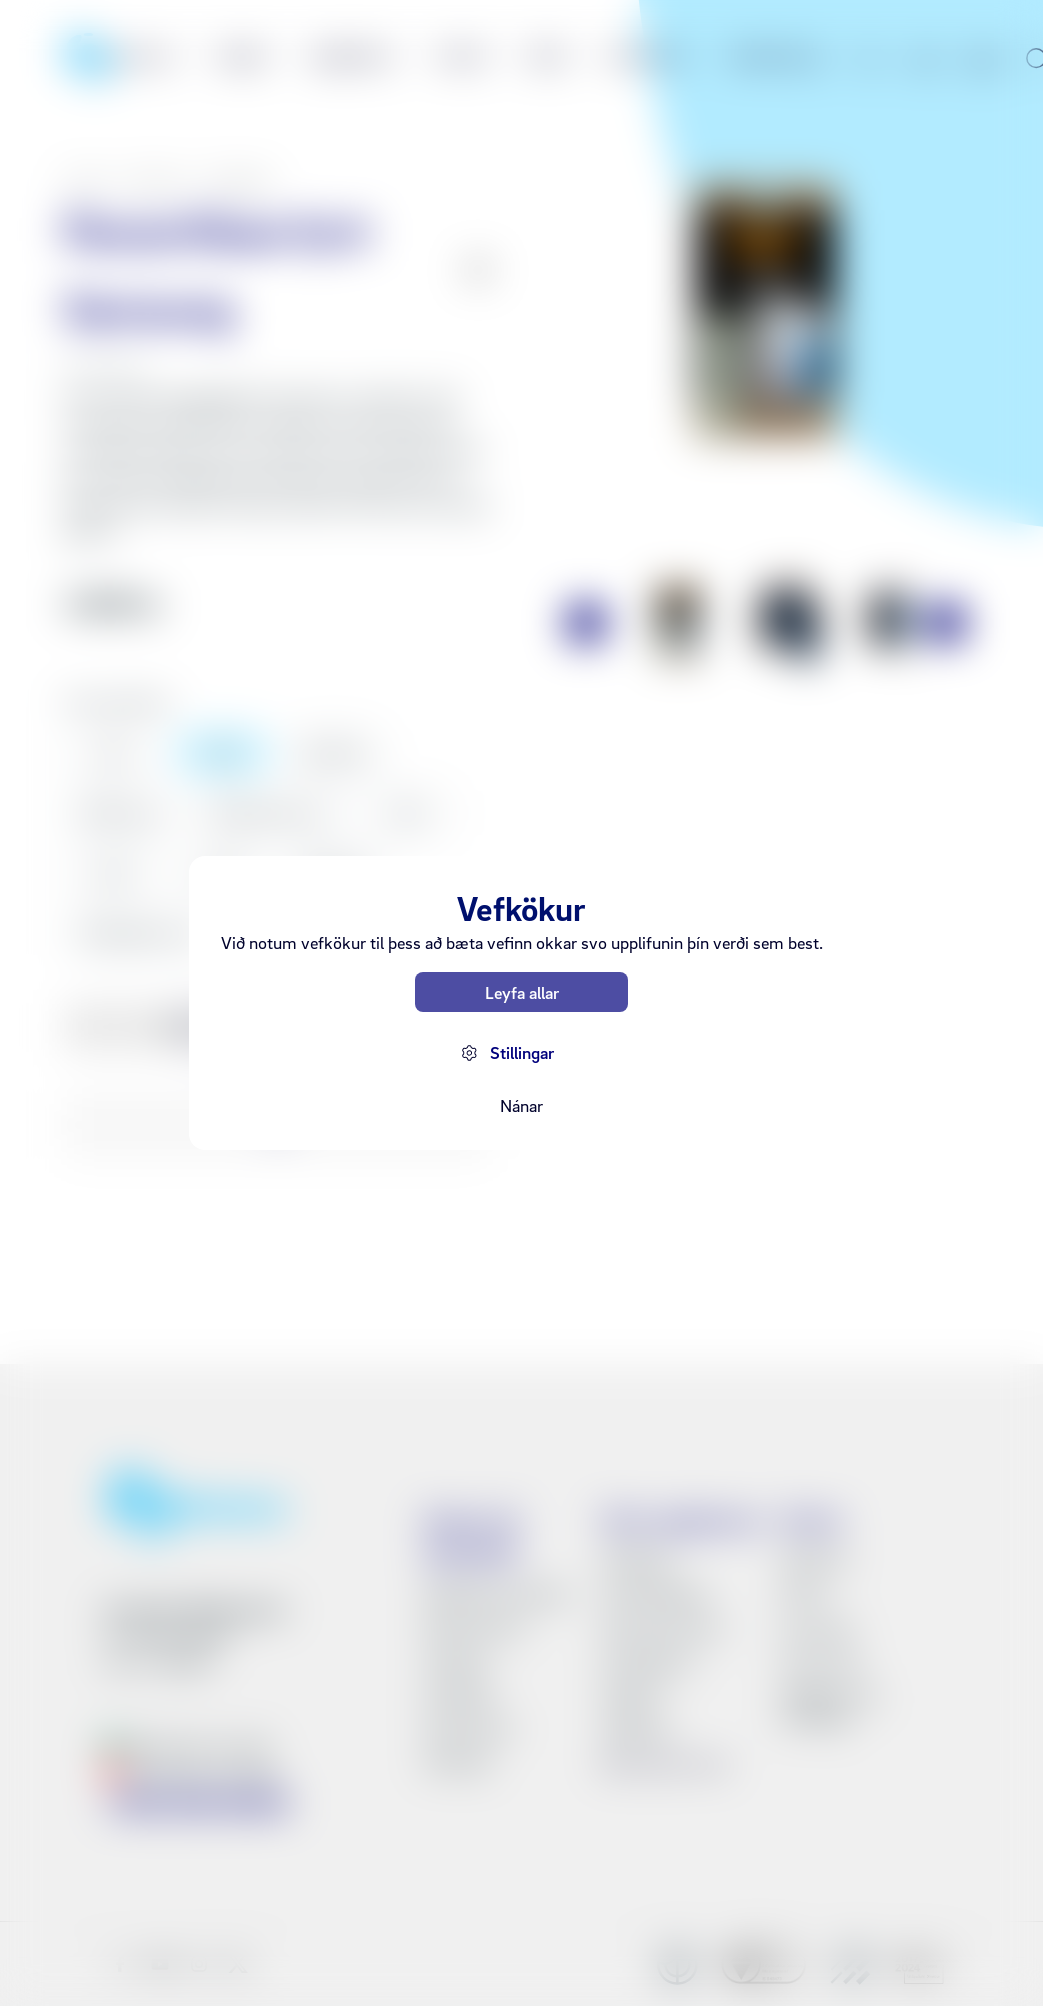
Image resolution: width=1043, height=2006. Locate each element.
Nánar (521, 1105)
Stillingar (522, 1052)
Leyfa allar (522, 992)
